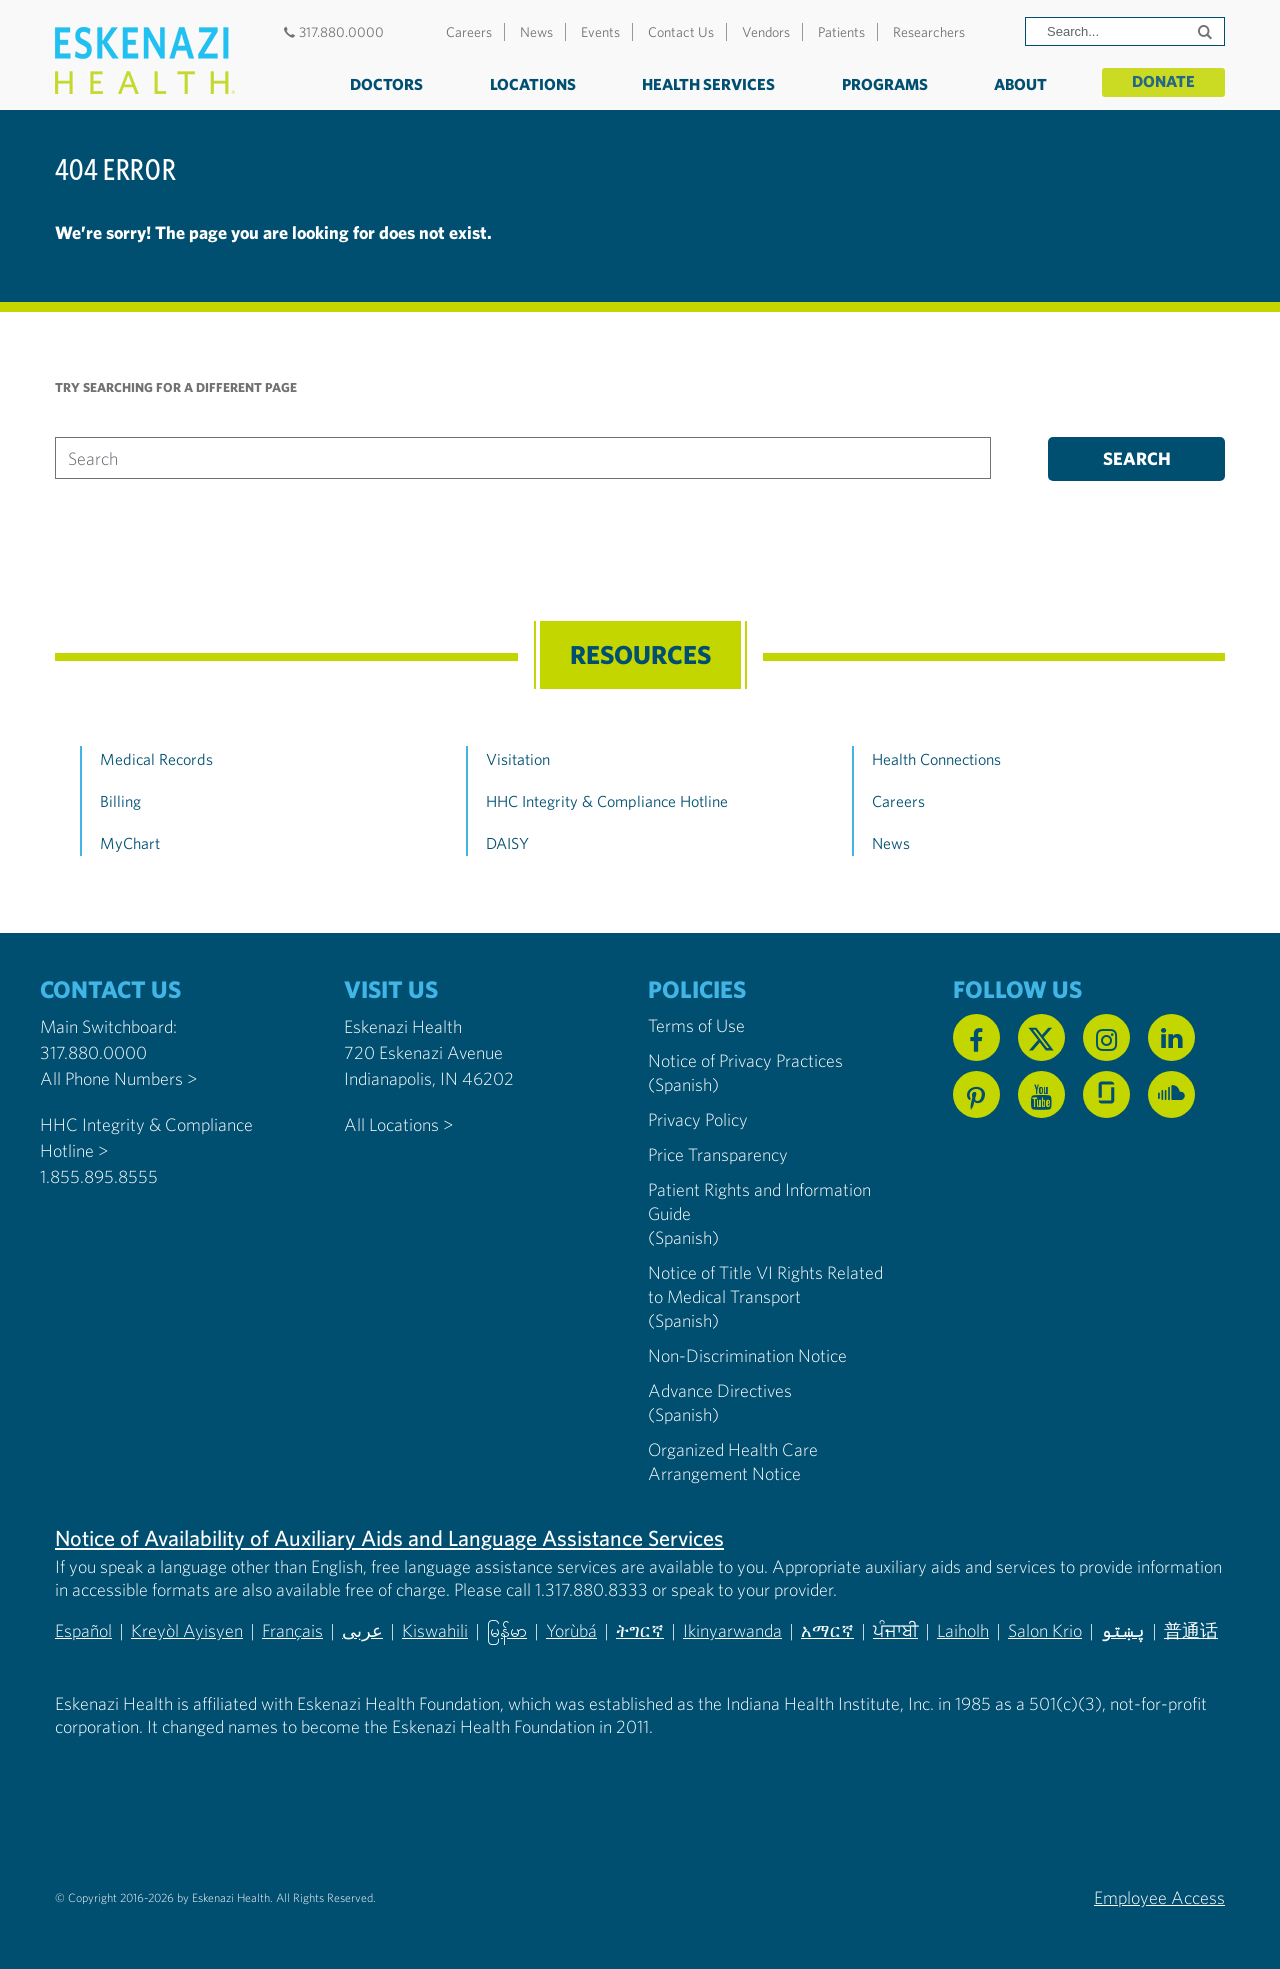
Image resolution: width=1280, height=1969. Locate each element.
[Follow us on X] (1041, 1037)
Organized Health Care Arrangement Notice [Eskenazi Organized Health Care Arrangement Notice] (733, 1461)
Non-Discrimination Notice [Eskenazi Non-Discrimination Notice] (747, 1355)
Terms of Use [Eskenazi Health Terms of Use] (696, 1025)
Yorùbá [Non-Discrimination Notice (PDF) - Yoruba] (571, 1630)
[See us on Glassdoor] (1106, 1094)
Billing (120, 801)
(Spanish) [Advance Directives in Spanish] (683, 1414)
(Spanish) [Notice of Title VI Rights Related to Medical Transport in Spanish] (683, 1320)
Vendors (766, 32)
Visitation (518, 759)
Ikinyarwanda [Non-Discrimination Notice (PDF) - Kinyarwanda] (732, 1630)
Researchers (929, 32)
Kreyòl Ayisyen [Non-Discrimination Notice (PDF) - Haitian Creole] (187, 1630)
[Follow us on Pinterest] (976, 1094)
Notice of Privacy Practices (745, 1060)
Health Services (708, 84)
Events (600, 32)
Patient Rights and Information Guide (759, 1201)
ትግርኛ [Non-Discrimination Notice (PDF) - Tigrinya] (640, 1630)
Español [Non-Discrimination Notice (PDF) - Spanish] (83, 1630)
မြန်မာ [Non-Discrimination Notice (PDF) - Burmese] (507, 1630)
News (536, 32)
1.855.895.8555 (99, 1176)
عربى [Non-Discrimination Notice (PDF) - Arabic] (362, 1630)
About (1020, 84)
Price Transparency (718, 1154)
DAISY (507, 843)
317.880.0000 (331, 32)
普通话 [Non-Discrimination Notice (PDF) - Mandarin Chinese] (1191, 1630)
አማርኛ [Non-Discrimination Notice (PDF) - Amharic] (827, 1630)
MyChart (130, 843)
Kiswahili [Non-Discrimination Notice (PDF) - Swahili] (435, 1630)
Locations (533, 84)
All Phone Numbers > (118, 1078)
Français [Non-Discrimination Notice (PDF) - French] (292, 1630)
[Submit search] (1207, 32)
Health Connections (936, 759)
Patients (841, 32)
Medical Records (156, 759)
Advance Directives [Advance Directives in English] (720, 1390)
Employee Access (1159, 1897)
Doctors (386, 84)
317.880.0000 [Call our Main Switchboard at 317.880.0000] (93, 1052)
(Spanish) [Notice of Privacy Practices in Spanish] (683, 1084)
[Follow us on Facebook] (976, 1037)
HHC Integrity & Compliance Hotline (607, 801)
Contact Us (681, 32)
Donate (1163, 82)
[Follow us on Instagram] (1106, 1037)
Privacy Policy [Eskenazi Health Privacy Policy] (698, 1119)
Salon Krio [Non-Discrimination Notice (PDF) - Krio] (1045, 1630)
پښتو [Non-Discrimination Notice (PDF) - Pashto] (1123, 1630)
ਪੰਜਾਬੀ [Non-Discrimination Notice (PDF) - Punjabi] (895, 1630)
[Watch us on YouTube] (1041, 1094)
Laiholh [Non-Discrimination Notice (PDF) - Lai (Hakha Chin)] (963, 1630)
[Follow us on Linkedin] (1171, 1037)
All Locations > (398, 1124)
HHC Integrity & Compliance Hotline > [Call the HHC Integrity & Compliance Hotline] (146, 1137)
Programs (885, 84)
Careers (469, 32)
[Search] (1125, 31)
